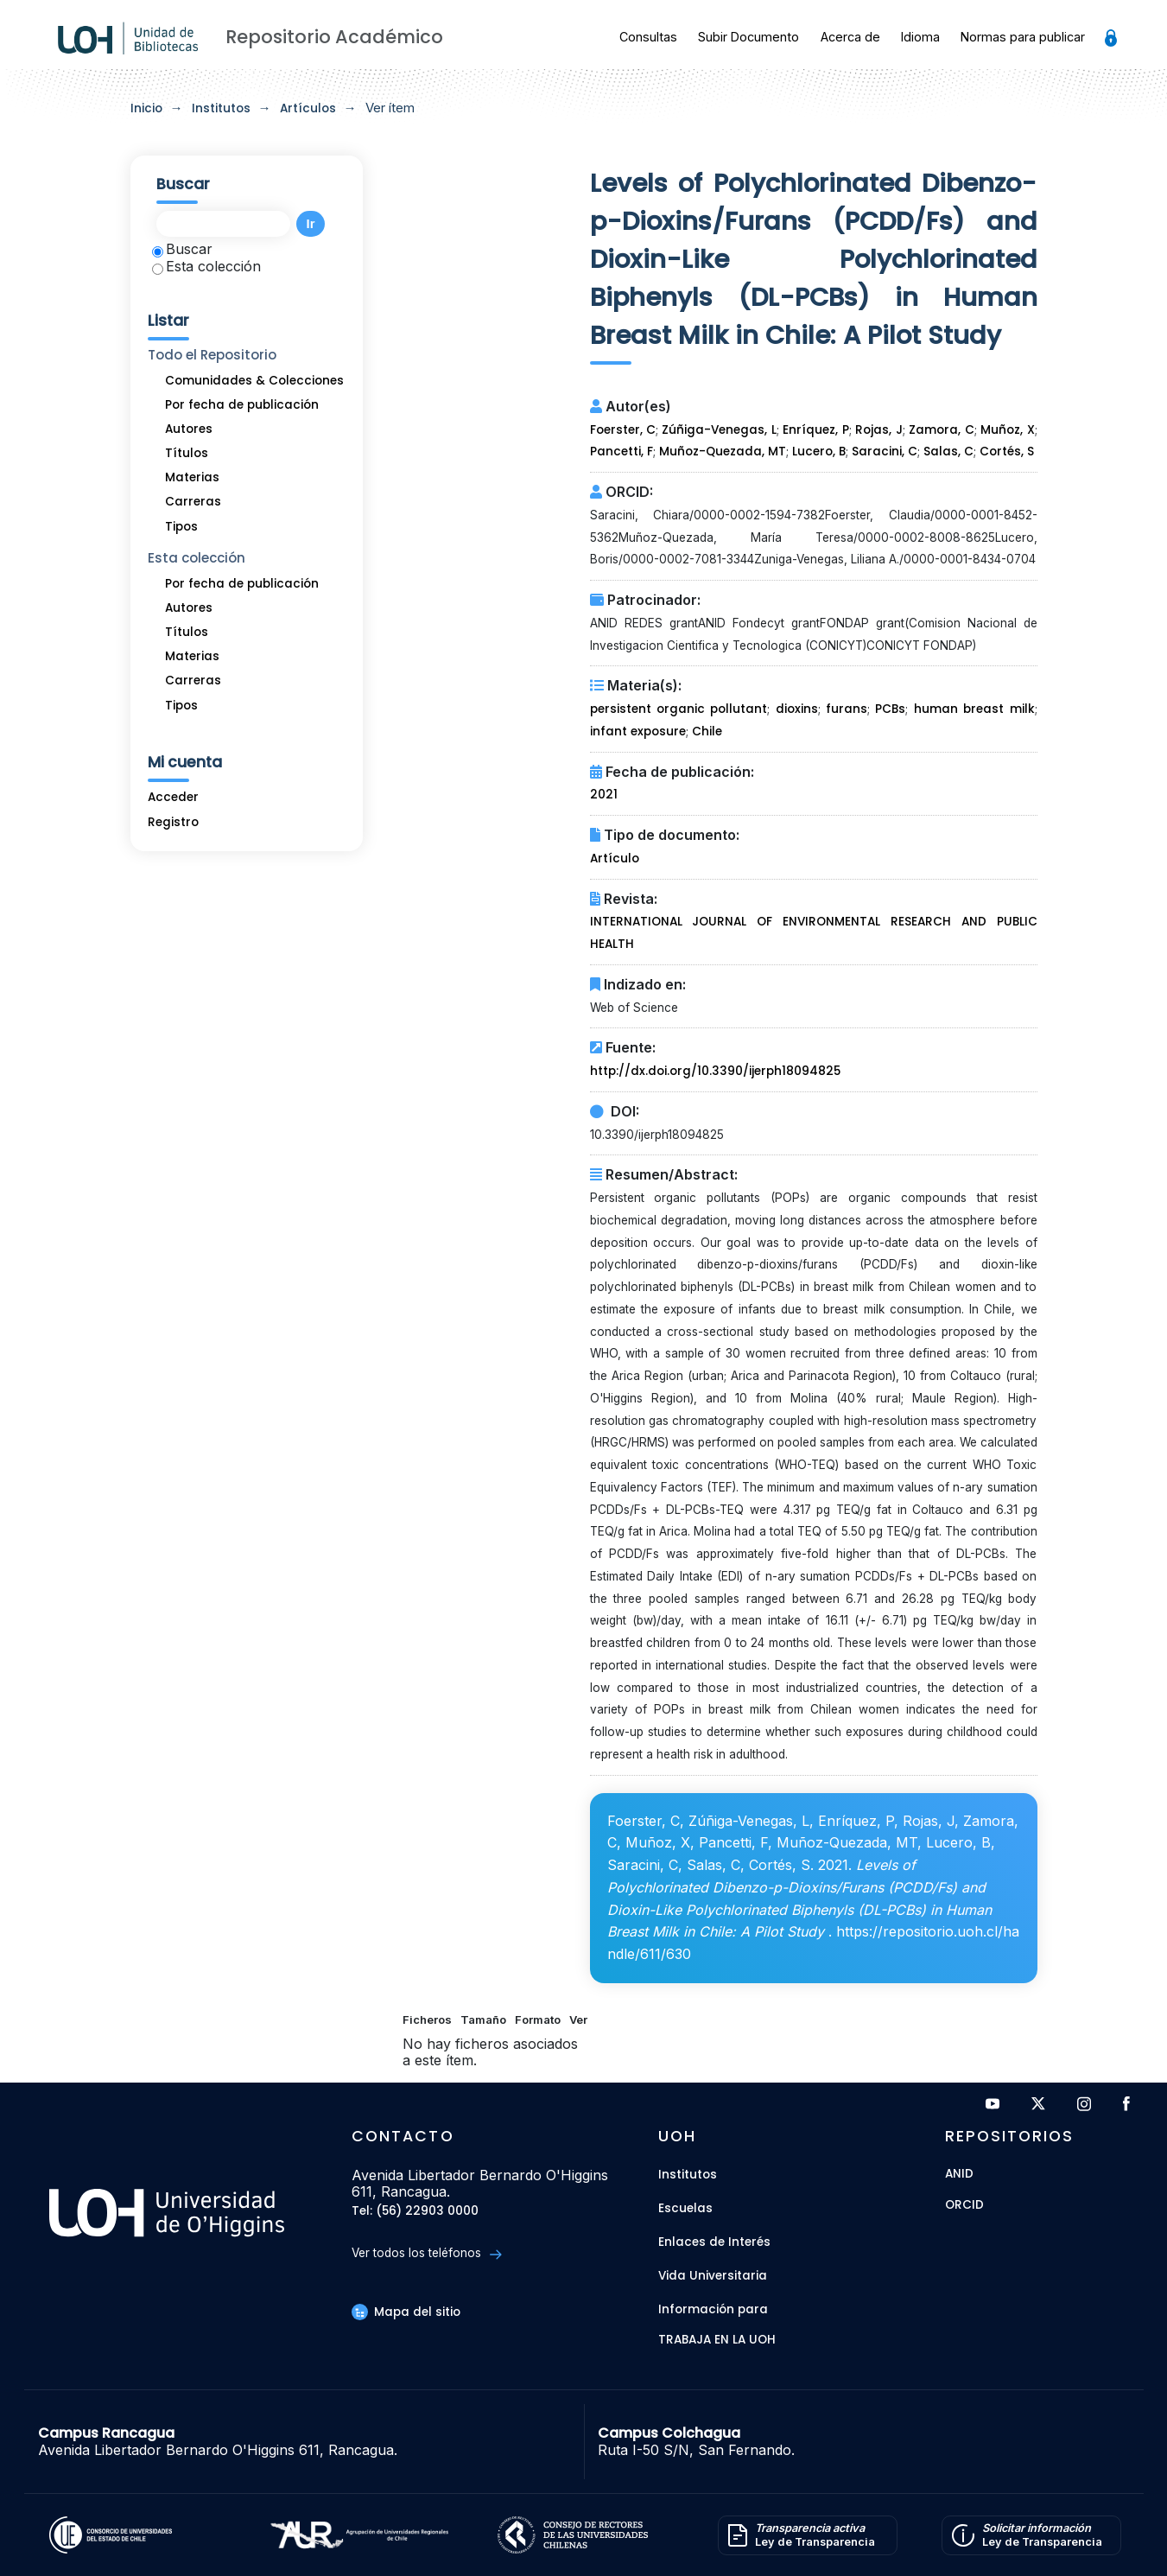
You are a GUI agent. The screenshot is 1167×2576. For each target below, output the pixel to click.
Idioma (920, 36)
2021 (604, 794)
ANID (959, 2174)
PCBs (890, 709)
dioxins (797, 709)
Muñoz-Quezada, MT (722, 451)
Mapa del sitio (406, 2312)
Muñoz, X (1007, 430)
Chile (707, 731)
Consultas (648, 36)
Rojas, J (878, 430)
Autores (188, 429)
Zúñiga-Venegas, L (719, 430)
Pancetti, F (621, 451)
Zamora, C (941, 430)
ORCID (964, 2205)
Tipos (181, 526)
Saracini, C (884, 451)
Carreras (193, 501)
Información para (713, 2309)
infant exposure (638, 731)
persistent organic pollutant (679, 709)
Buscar (182, 249)
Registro (173, 822)
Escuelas (685, 2208)
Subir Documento (748, 36)
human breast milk (974, 709)
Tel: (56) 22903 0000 (415, 2211)
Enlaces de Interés (714, 2242)
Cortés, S (1007, 451)
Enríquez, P (815, 430)
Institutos (221, 108)
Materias (192, 477)
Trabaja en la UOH (717, 2340)
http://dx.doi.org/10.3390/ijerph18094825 (715, 1071)
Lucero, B (819, 451)
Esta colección (206, 266)
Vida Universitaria (712, 2276)
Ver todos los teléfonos (426, 2253)
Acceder (173, 797)
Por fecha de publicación (242, 405)
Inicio (146, 108)
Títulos (186, 453)
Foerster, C (623, 430)
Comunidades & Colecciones (254, 380)
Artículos (308, 108)
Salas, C (948, 451)
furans (846, 709)
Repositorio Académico (334, 36)
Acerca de (850, 36)
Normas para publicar (1023, 36)
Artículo (614, 858)
